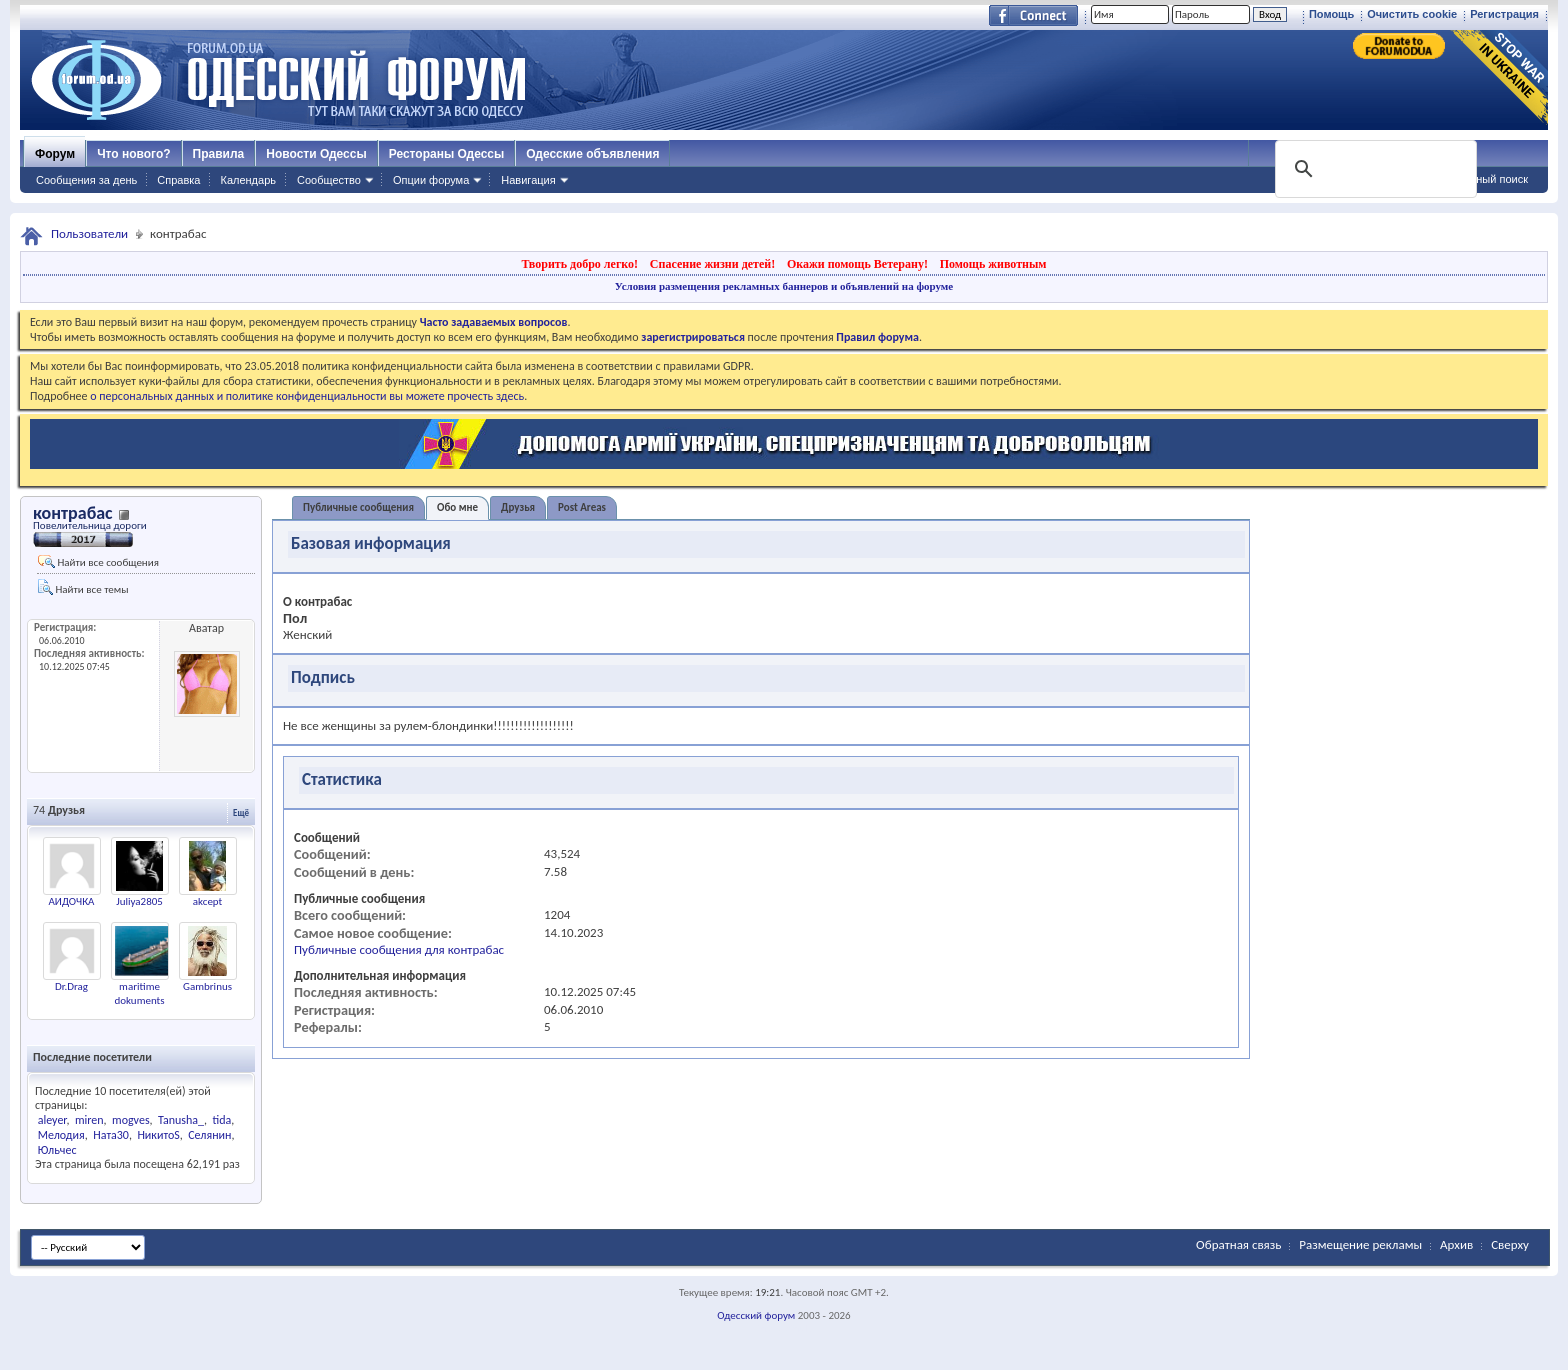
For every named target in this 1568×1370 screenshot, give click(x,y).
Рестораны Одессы (447, 154)
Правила (219, 154)
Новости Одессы (316, 154)
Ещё (241, 812)
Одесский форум (756, 1315)
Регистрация (1504, 14)
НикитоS (158, 1135)
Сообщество (329, 180)
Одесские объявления (592, 154)
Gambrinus (207, 986)
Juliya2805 (139, 901)
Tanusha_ (181, 1120)
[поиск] (1374, 169)
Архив (1456, 1244)
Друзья (518, 507)
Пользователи (89, 233)
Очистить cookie (1412, 14)
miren (89, 1120)
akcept (208, 901)
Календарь (248, 180)
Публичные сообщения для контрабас (399, 949)
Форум (55, 154)
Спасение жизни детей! (712, 264)
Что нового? (133, 154)
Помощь (1331, 14)
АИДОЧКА (72, 901)
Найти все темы (83, 587)
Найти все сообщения (98, 562)
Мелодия (61, 1135)
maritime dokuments (139, 993)
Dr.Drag (71, 986)
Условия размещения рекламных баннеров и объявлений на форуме (784, 286)
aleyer (52, 1120)
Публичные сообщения (358, 507)
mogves (131, 1120)
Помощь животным (993, 264)
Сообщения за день (86, 180)
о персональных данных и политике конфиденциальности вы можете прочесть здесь (307, 396)
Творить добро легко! (579, 264)
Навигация (528, 180)
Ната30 (111, 1135)
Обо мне (457, 507)
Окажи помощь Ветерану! (857, 264)
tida (221, 1120)
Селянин (209, 1135)
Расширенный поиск (1476, 179)
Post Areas (582, 507)
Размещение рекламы (1360, 1244)
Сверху (1510, 1244)
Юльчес (57, 1150)
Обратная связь (1238, 1244)
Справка (178, 180)
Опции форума (431, 180)
